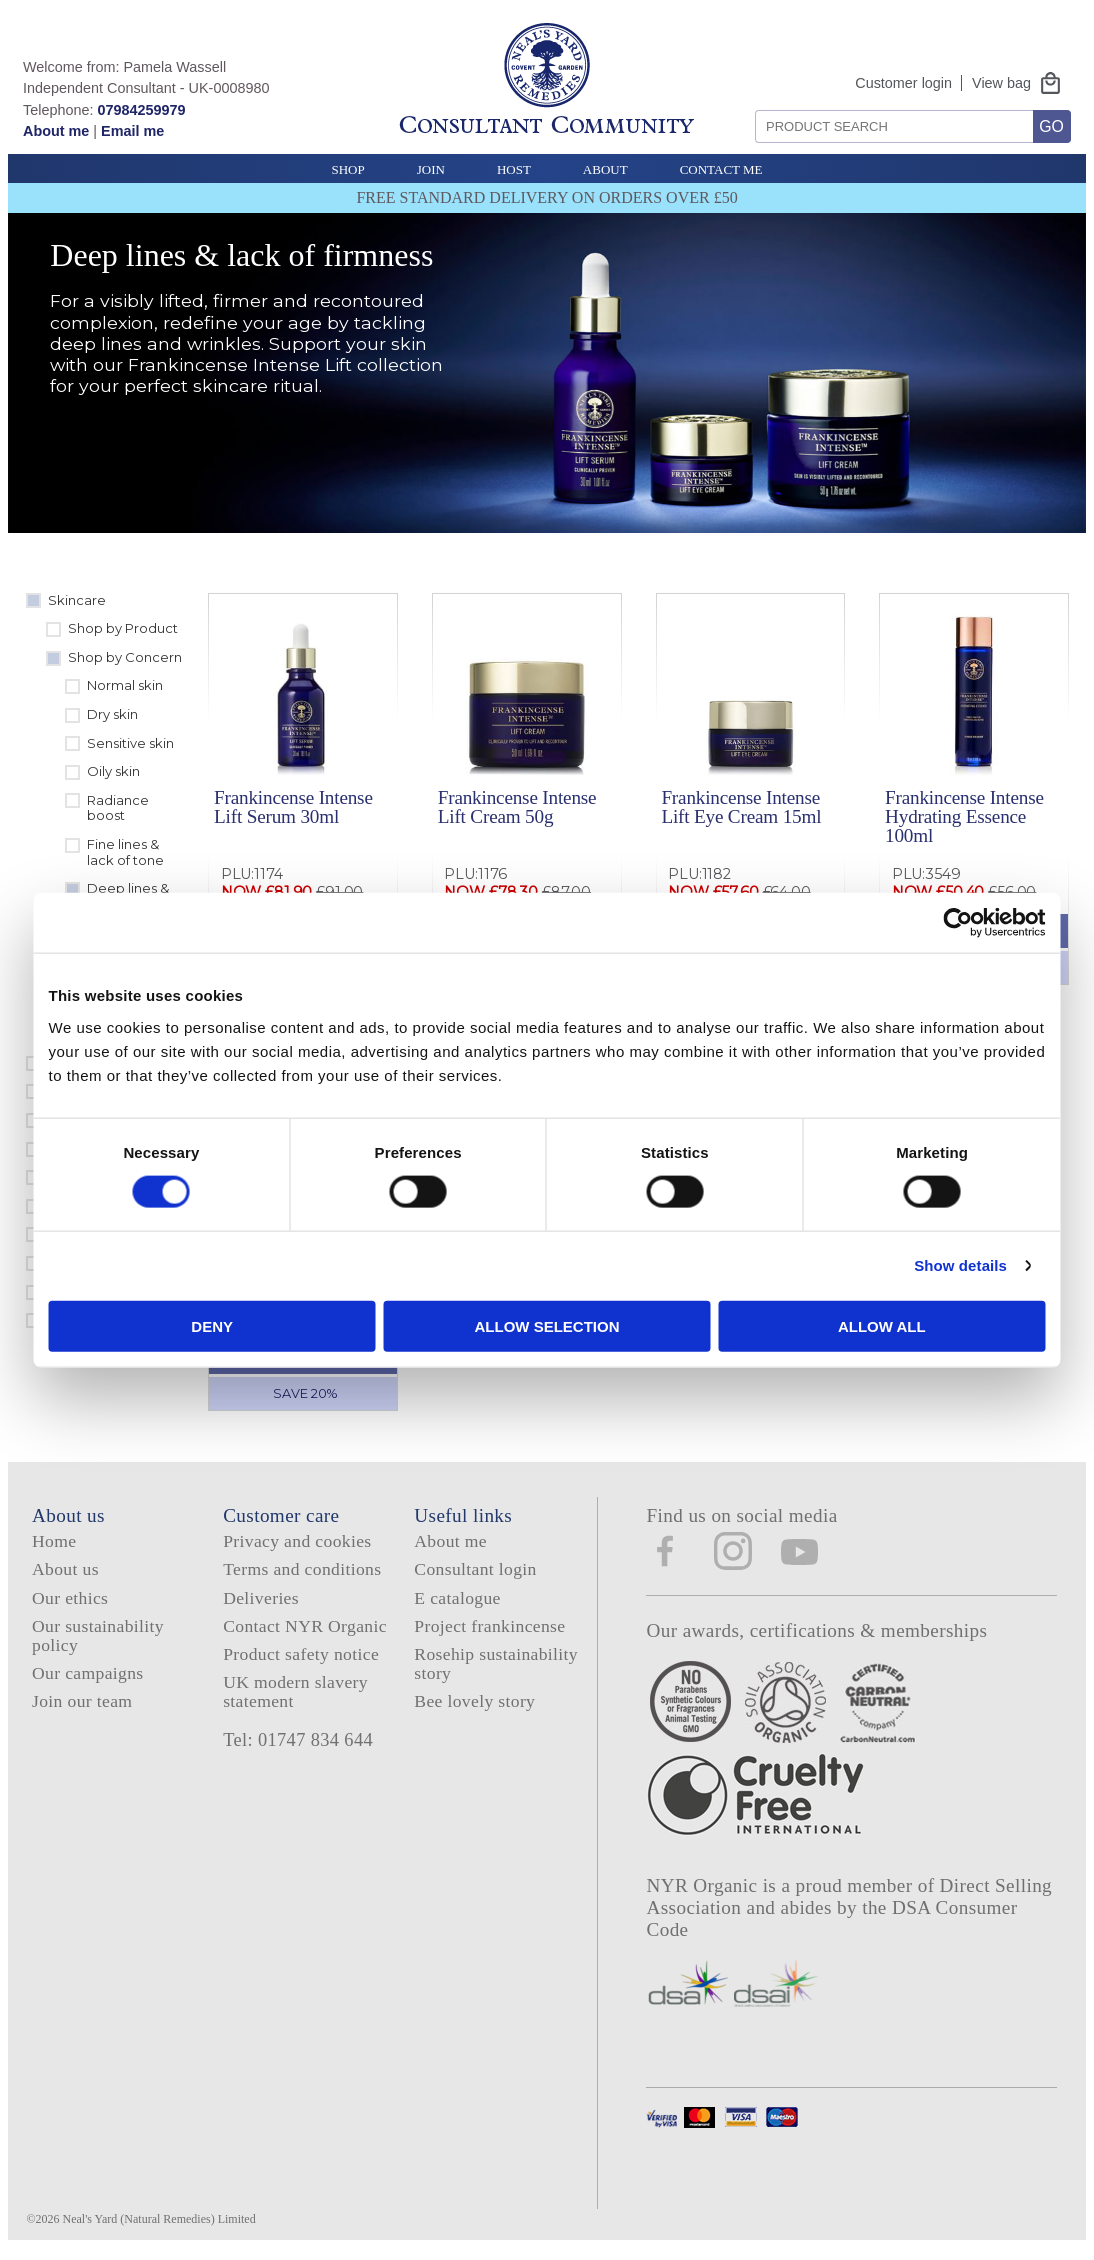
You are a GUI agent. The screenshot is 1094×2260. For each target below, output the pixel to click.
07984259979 (141, 110)
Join (431, 169)
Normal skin (125, 685)
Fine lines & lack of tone (125, 852)
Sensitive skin (130, 743)
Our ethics (70, 1598)
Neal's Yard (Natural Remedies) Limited (159, 2219)
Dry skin (112, 714)
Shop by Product (123, 628)
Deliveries (261, 1598)
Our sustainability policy (98, 1635)
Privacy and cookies (297, 1541)
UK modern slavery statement (295, 1691)
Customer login (903, 83)
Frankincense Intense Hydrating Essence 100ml (964, 816)
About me (56, 131)
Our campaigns (88, 1673)
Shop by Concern (125, 657)
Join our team (82, 1701)
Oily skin (113, 771)
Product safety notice (301, 1654)
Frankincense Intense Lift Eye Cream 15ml (741, 807)
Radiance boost (118, 808)
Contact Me (721, 169)
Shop (347, 169)
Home (54, 1541)
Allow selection (547, 1325)
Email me (132, 131)
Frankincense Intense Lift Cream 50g (517, 807)
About (605, 169)
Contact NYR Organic (305, 1626)
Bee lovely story (474, 1701)
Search (748, 102)
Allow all (840, 1325)
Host (514, 169)
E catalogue (457, 1598)
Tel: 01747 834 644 (298, 1740)
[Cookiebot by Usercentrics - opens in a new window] (894, 923)
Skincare (77, 600)
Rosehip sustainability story (496, 1663)
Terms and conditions (302, 1569)
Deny (255, 1325)
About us (65, 1569)
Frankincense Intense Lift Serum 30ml (293, 807)
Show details (897, 1265)
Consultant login (475, 1569)
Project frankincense (489, 1626)
